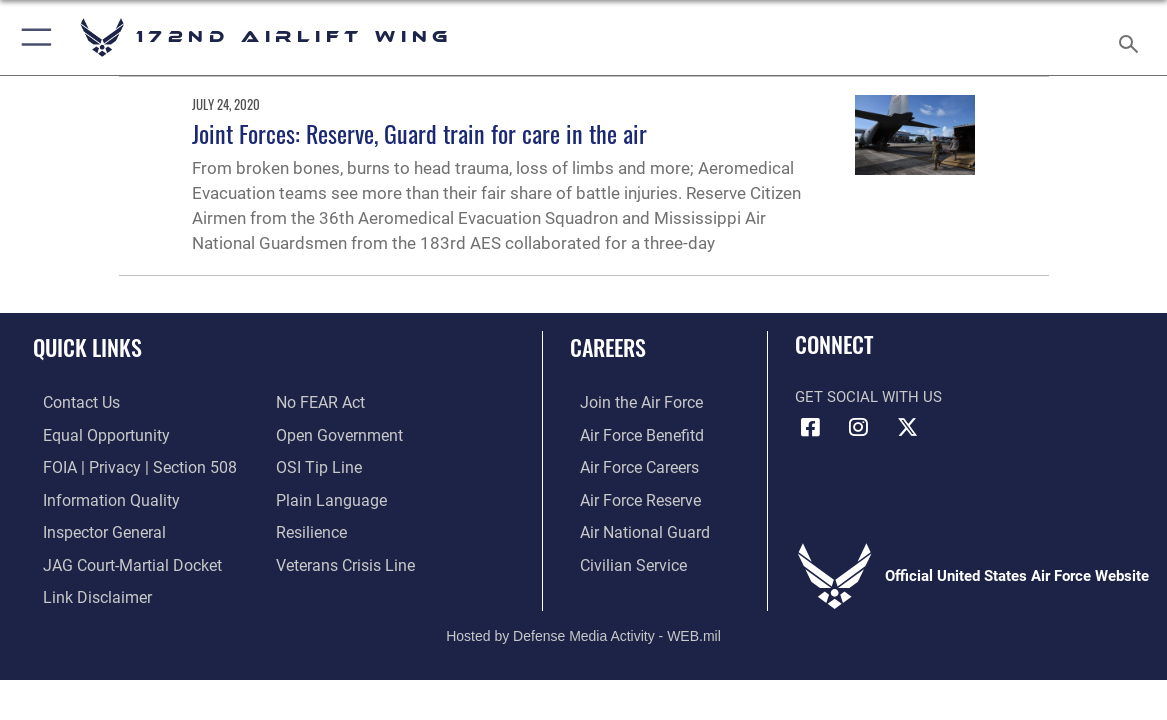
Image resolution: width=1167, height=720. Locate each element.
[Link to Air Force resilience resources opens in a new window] (310, 529)
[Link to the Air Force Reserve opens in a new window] (629, 498)
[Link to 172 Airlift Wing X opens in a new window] (907, 427)
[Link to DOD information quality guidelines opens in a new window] (97, 498)
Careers (608, 347)
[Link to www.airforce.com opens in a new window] (629, 403)
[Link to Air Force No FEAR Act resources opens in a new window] (319, 403)
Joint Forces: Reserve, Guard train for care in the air (419, 133)
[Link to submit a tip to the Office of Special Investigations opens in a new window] (316, 466)
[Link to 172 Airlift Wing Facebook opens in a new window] (810, 427)
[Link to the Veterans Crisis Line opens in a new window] (343, 560)
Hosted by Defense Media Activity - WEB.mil (583, 628)
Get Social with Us (868, 397)
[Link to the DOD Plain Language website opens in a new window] (326, 498)
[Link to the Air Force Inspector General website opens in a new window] (92, 529)
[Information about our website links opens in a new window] (85, 592)
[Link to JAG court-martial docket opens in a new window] (119, 560)
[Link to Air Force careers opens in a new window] (628, 466)
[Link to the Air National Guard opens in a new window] (631, 529)
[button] (32, 37)
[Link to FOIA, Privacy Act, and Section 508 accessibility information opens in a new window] (124, 466)
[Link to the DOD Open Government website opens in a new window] (335, 435)
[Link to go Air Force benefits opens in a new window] (629, 435)
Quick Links (87, 347)
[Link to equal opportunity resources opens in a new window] (92, 435)
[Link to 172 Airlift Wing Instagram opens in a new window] (859, 427)
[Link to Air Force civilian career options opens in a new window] (621, 560)
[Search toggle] (1131, 38)
